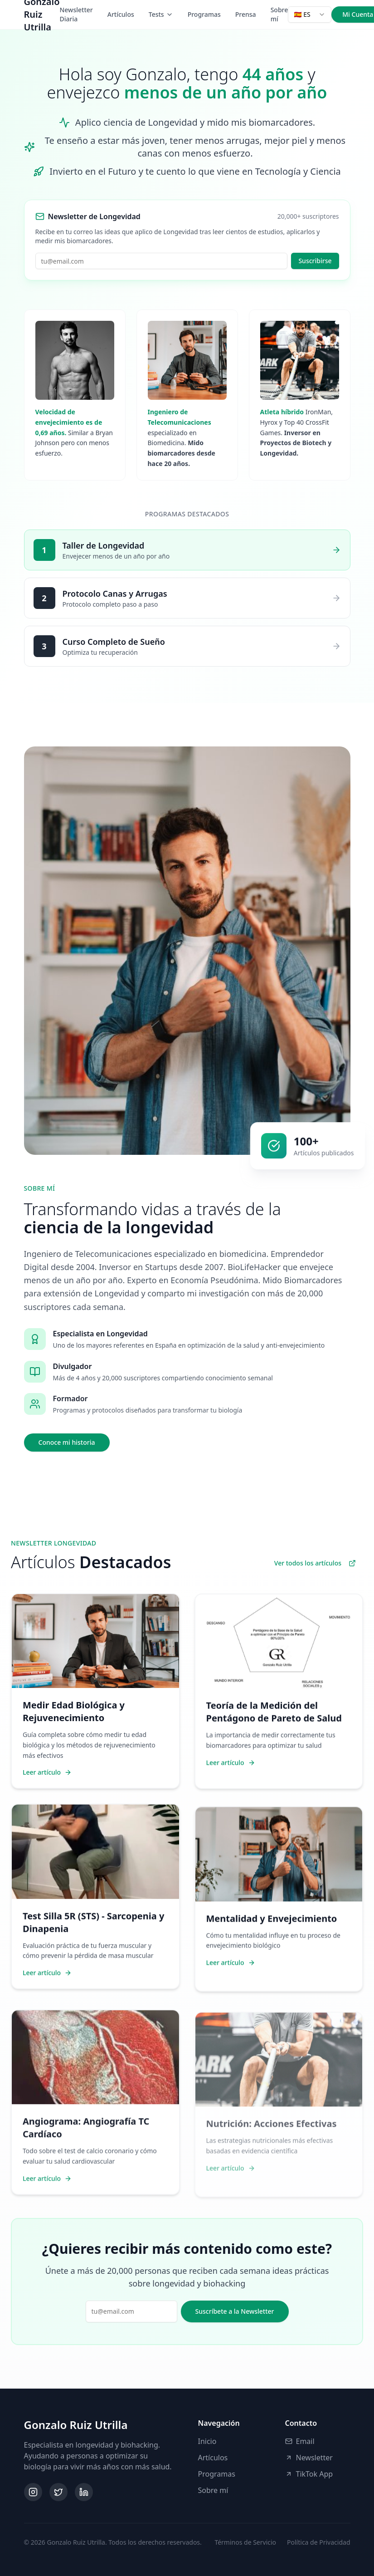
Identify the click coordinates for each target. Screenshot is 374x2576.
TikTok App (309, 2474)
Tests (161, 14)
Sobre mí (279, 14)
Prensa (245, 14)
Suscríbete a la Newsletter (234, 2310)
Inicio (207, 2441)
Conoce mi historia (72, 1442)
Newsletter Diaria (76, 14)
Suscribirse (314, 260)
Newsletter (309, 2458)
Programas (204, 14)
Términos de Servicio (245, 2542)
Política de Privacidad (318, 2542)
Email (300, 2441)
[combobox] (309, 14)
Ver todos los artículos (315, 1562)
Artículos (120, 14)
